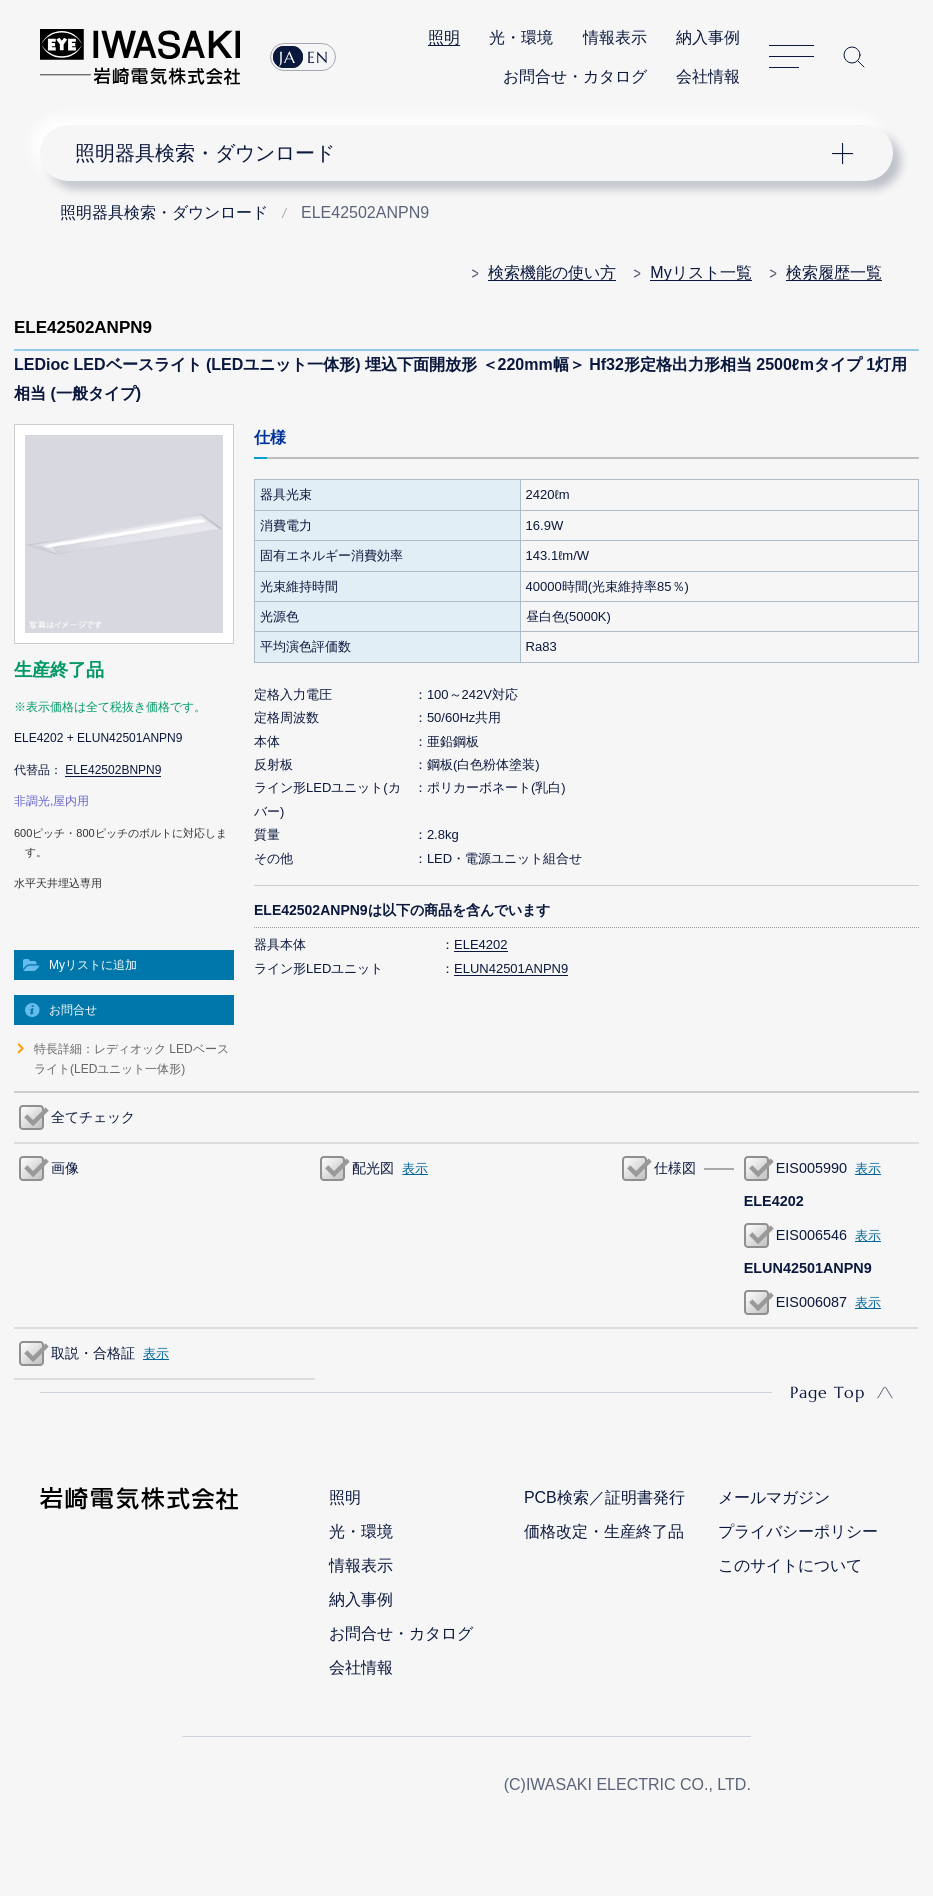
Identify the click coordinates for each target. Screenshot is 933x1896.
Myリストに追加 (93, 965)
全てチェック (93, 1117)
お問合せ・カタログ (575, 76)
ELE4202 (481, 944)
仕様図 (675, 1168)
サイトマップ (791, 57)
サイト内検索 (854, 57)
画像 (65, 1168)
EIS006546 (811, 1235)
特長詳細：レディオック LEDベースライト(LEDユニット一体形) (131, 1059)
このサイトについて (790, 1565)
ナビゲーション (452, 153)
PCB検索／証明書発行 (604, 1497)
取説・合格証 (93, 1353)
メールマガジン (774, 1497)
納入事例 (708, 37)
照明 (444, 37)
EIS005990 (811, 1168)
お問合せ (73, 1010)
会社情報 (708, 76)
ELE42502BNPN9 (113, 770)
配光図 (373, 1168)
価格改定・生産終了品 (604, 1531)
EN (318, 57)
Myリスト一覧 (700, 272)
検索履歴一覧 (834, 272)
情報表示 (615, 37)
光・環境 (521, 37)
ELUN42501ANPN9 (511, 968)
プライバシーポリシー (798, 1531)
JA (287, 57)
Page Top (827, 1392)
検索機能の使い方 (552, 272)
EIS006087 (811, 1302)
